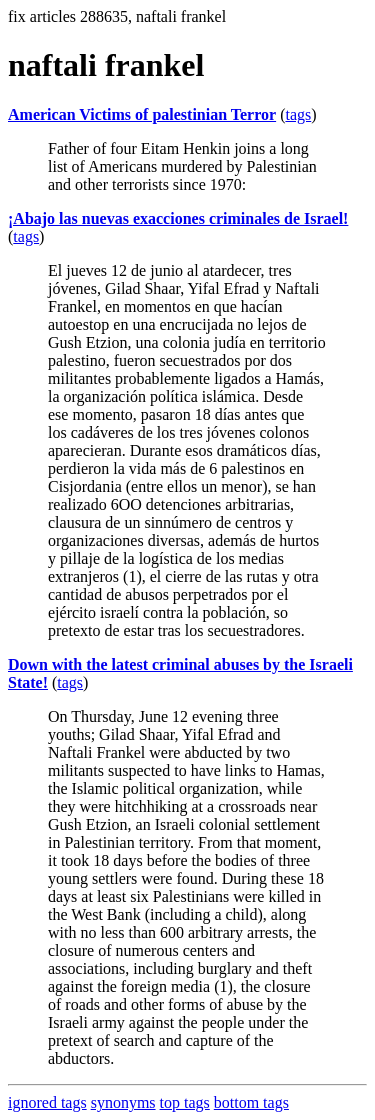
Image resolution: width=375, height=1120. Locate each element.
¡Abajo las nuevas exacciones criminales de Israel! (178, 218)
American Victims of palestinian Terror (142, 114)
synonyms (123, 1102)
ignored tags (47, 1102)
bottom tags (251, 1102)
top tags (185, 1102)
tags (298, 114)
